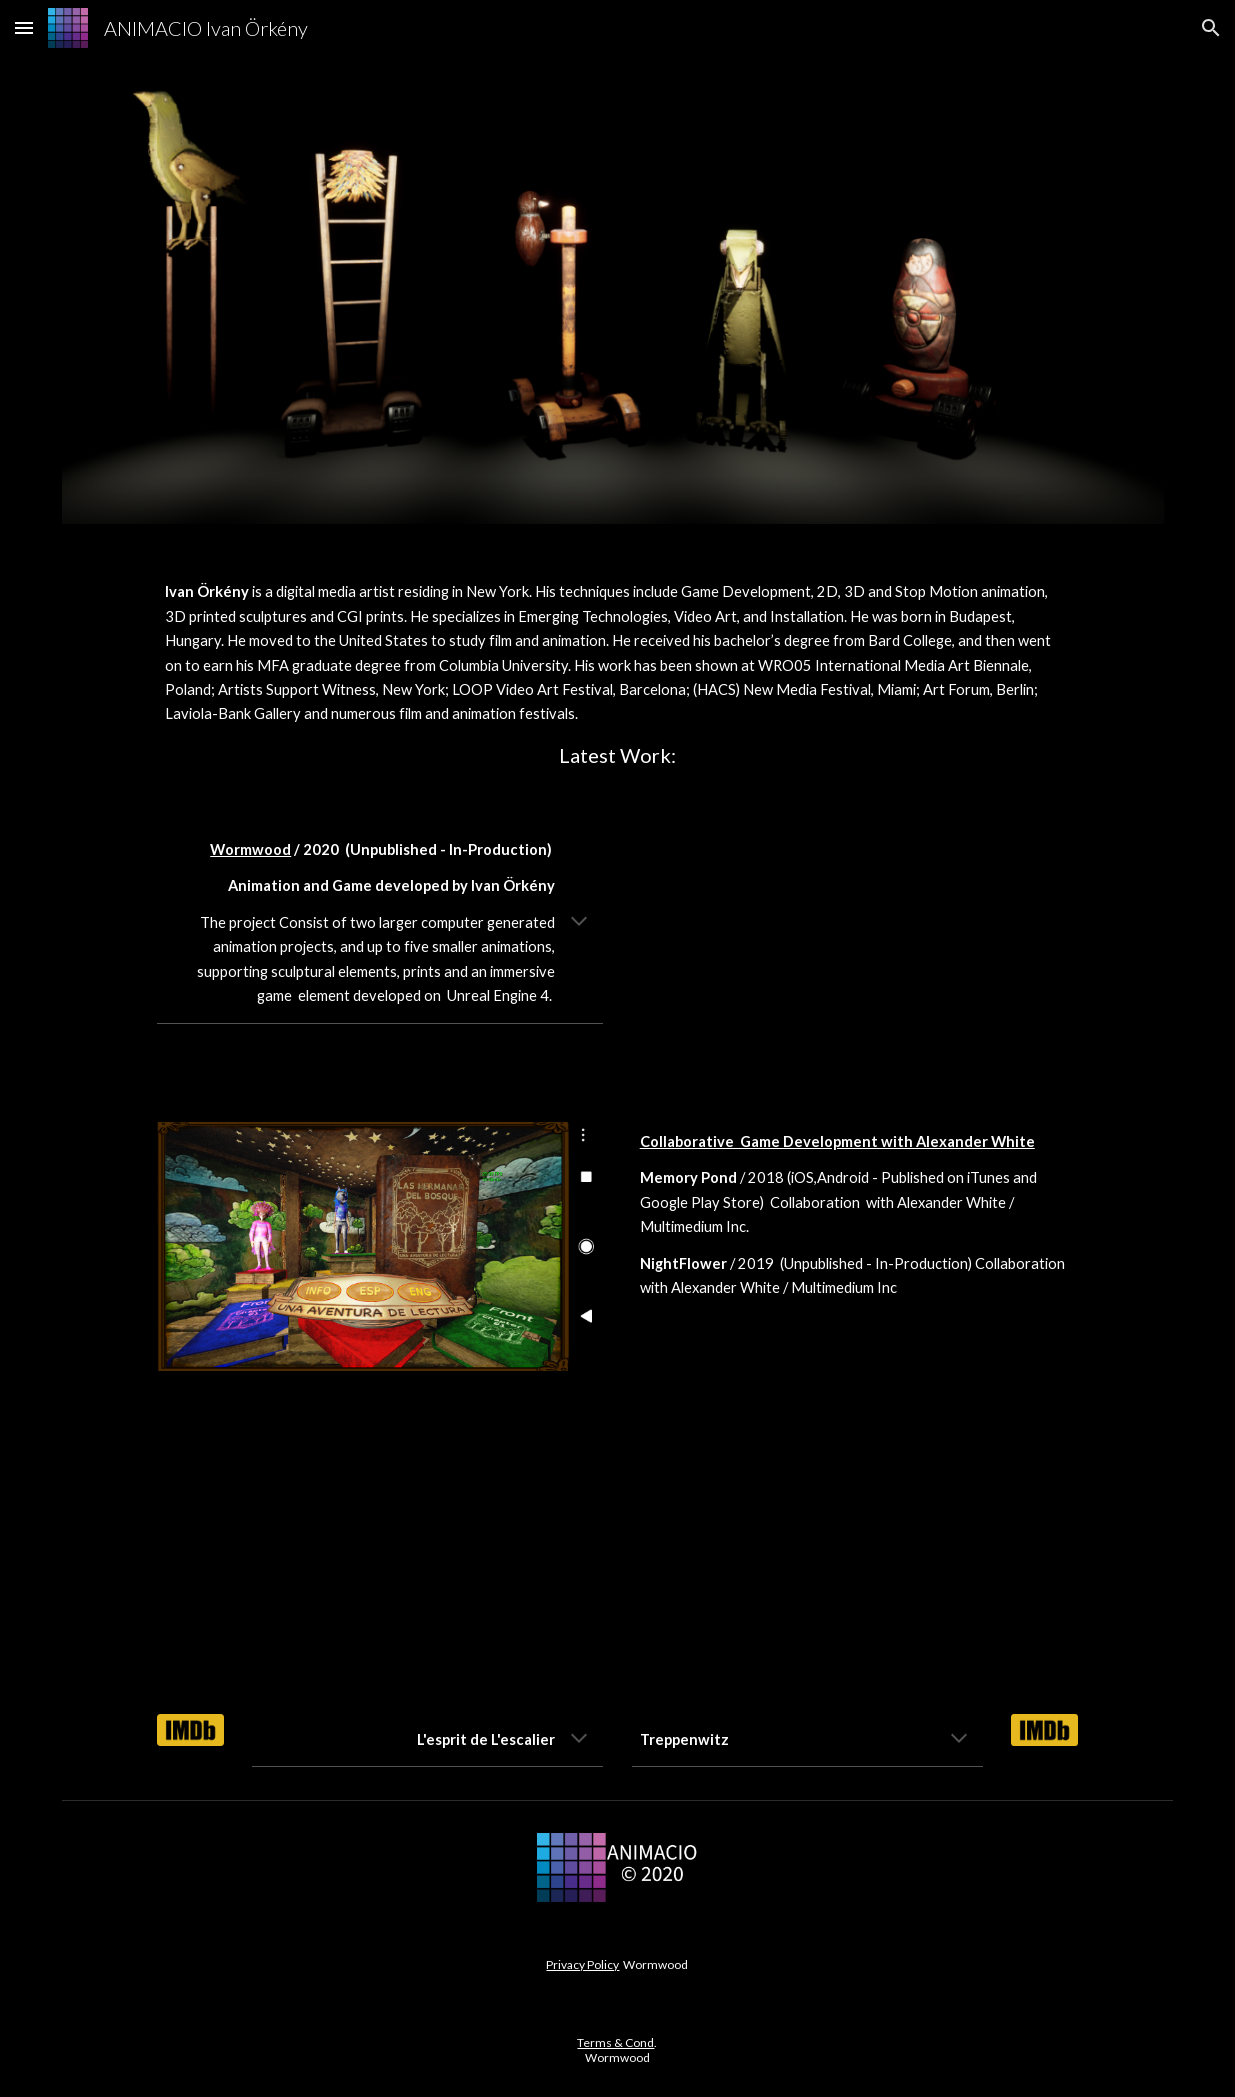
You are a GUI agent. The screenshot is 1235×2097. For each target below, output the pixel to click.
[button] (24, 27)
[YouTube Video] (380, 1541)
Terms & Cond (615, 2042)
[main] (617, 674)
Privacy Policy (582, 1964)
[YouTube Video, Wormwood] (855, 949)
